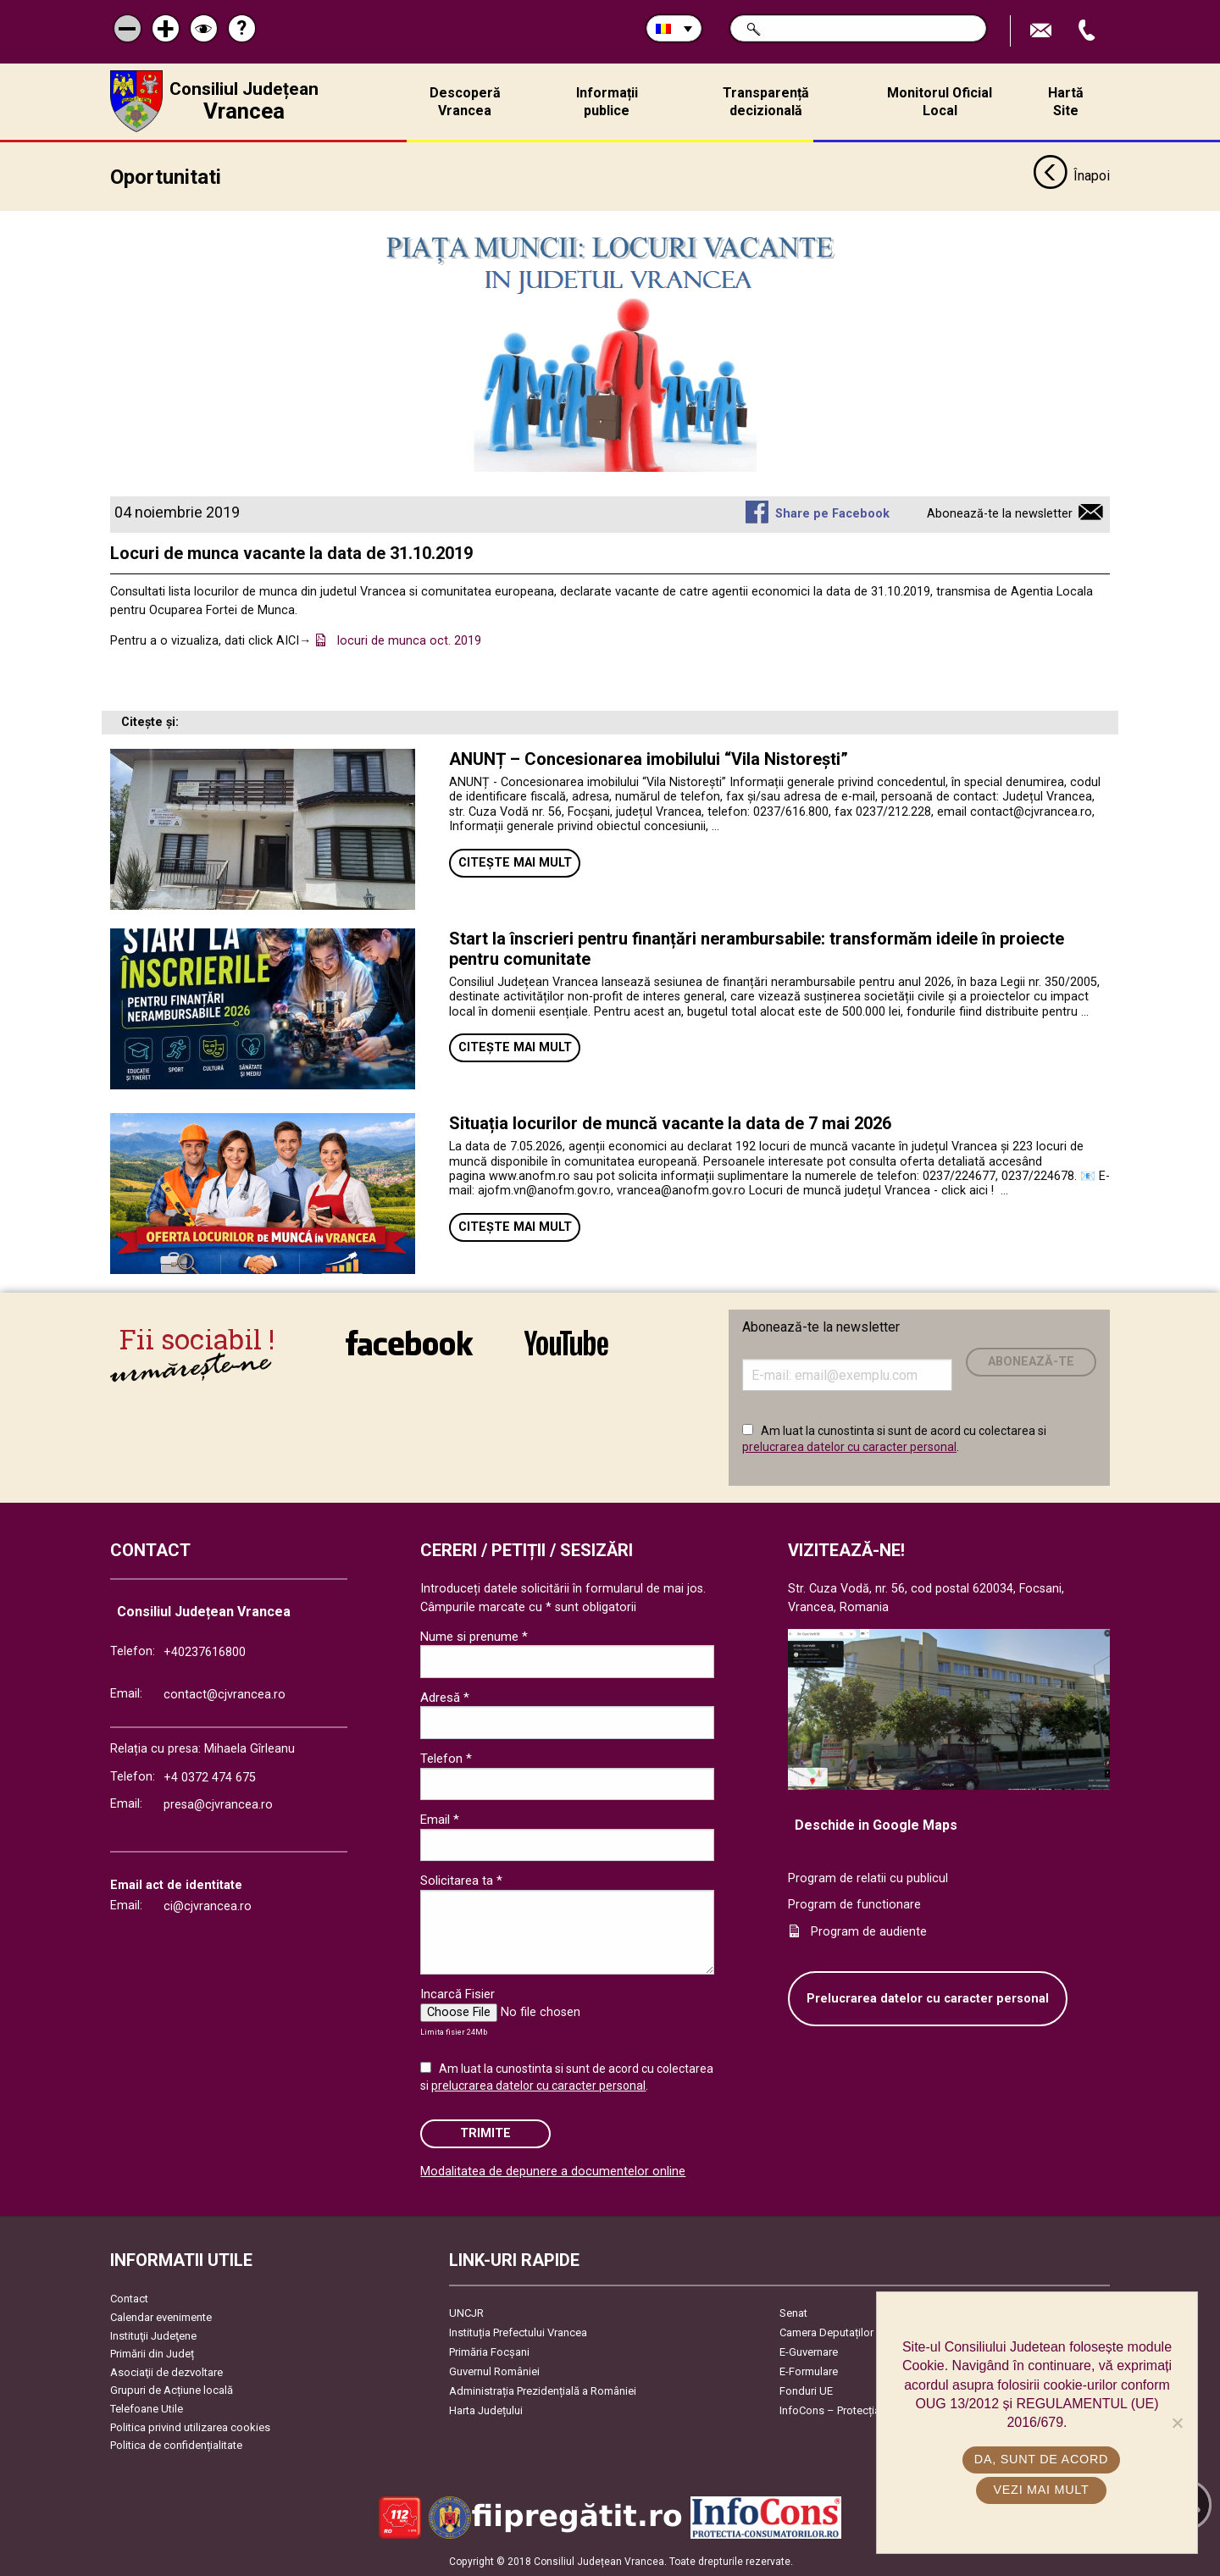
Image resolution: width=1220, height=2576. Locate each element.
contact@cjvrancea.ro (225, 1694)
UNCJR (466, 2313)
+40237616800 (205, 1652)
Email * (439, 1819)
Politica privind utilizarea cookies (190, 2426)
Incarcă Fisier (457, 1994)
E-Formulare (808, 2371)
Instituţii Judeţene (153, 2335)
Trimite (485, 2132)
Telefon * (446, 1758)
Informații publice (607, 102)
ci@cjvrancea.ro (208, 1905)
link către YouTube (566, 1343)
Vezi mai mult (1041, 2489)
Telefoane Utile (146, 2408)
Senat (793, 2313)
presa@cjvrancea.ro (218, 1804)
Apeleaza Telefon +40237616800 (1088, 30)
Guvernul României (494, 2371)
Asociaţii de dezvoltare (166, 2371)
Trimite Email (1043, 30)
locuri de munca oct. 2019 (409, 641)
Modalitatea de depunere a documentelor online (552, 2171)
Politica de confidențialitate (176, 2445)
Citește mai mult (515, 862)
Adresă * (444, 1696)
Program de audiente (869, 1931)
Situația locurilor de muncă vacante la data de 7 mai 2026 (670, 1123)
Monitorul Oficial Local (939, 102)
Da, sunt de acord (1041, 2459)
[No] (1176, 2422)
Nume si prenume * (474, 1635)
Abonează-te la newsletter (1000, 514)
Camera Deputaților (826, 2332)
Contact (129, 2298)
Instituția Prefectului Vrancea (518, 2332)
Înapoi (1071, 176)
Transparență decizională (766, 102)
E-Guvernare (808, 2352)
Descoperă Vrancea (465, 102)
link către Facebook (409, 1343)
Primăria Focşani (489, 2352)
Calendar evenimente (161, 2317)
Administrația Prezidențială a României (542, 2391)
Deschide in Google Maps (876, 1824)
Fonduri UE (806, 2391)
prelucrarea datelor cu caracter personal (849, 1447)
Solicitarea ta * (461, 1880)
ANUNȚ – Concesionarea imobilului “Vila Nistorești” (648, 758)
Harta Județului (486, 2410)
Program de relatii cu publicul (868, 1877)
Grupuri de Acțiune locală (171, 2390)
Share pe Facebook (832, 514)
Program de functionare (854, 1904)
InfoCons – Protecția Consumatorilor (868, 2410)
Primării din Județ (152, 2353)
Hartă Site (1066, 102)
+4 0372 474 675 (210, 1777)
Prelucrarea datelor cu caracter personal (928, 1998)
